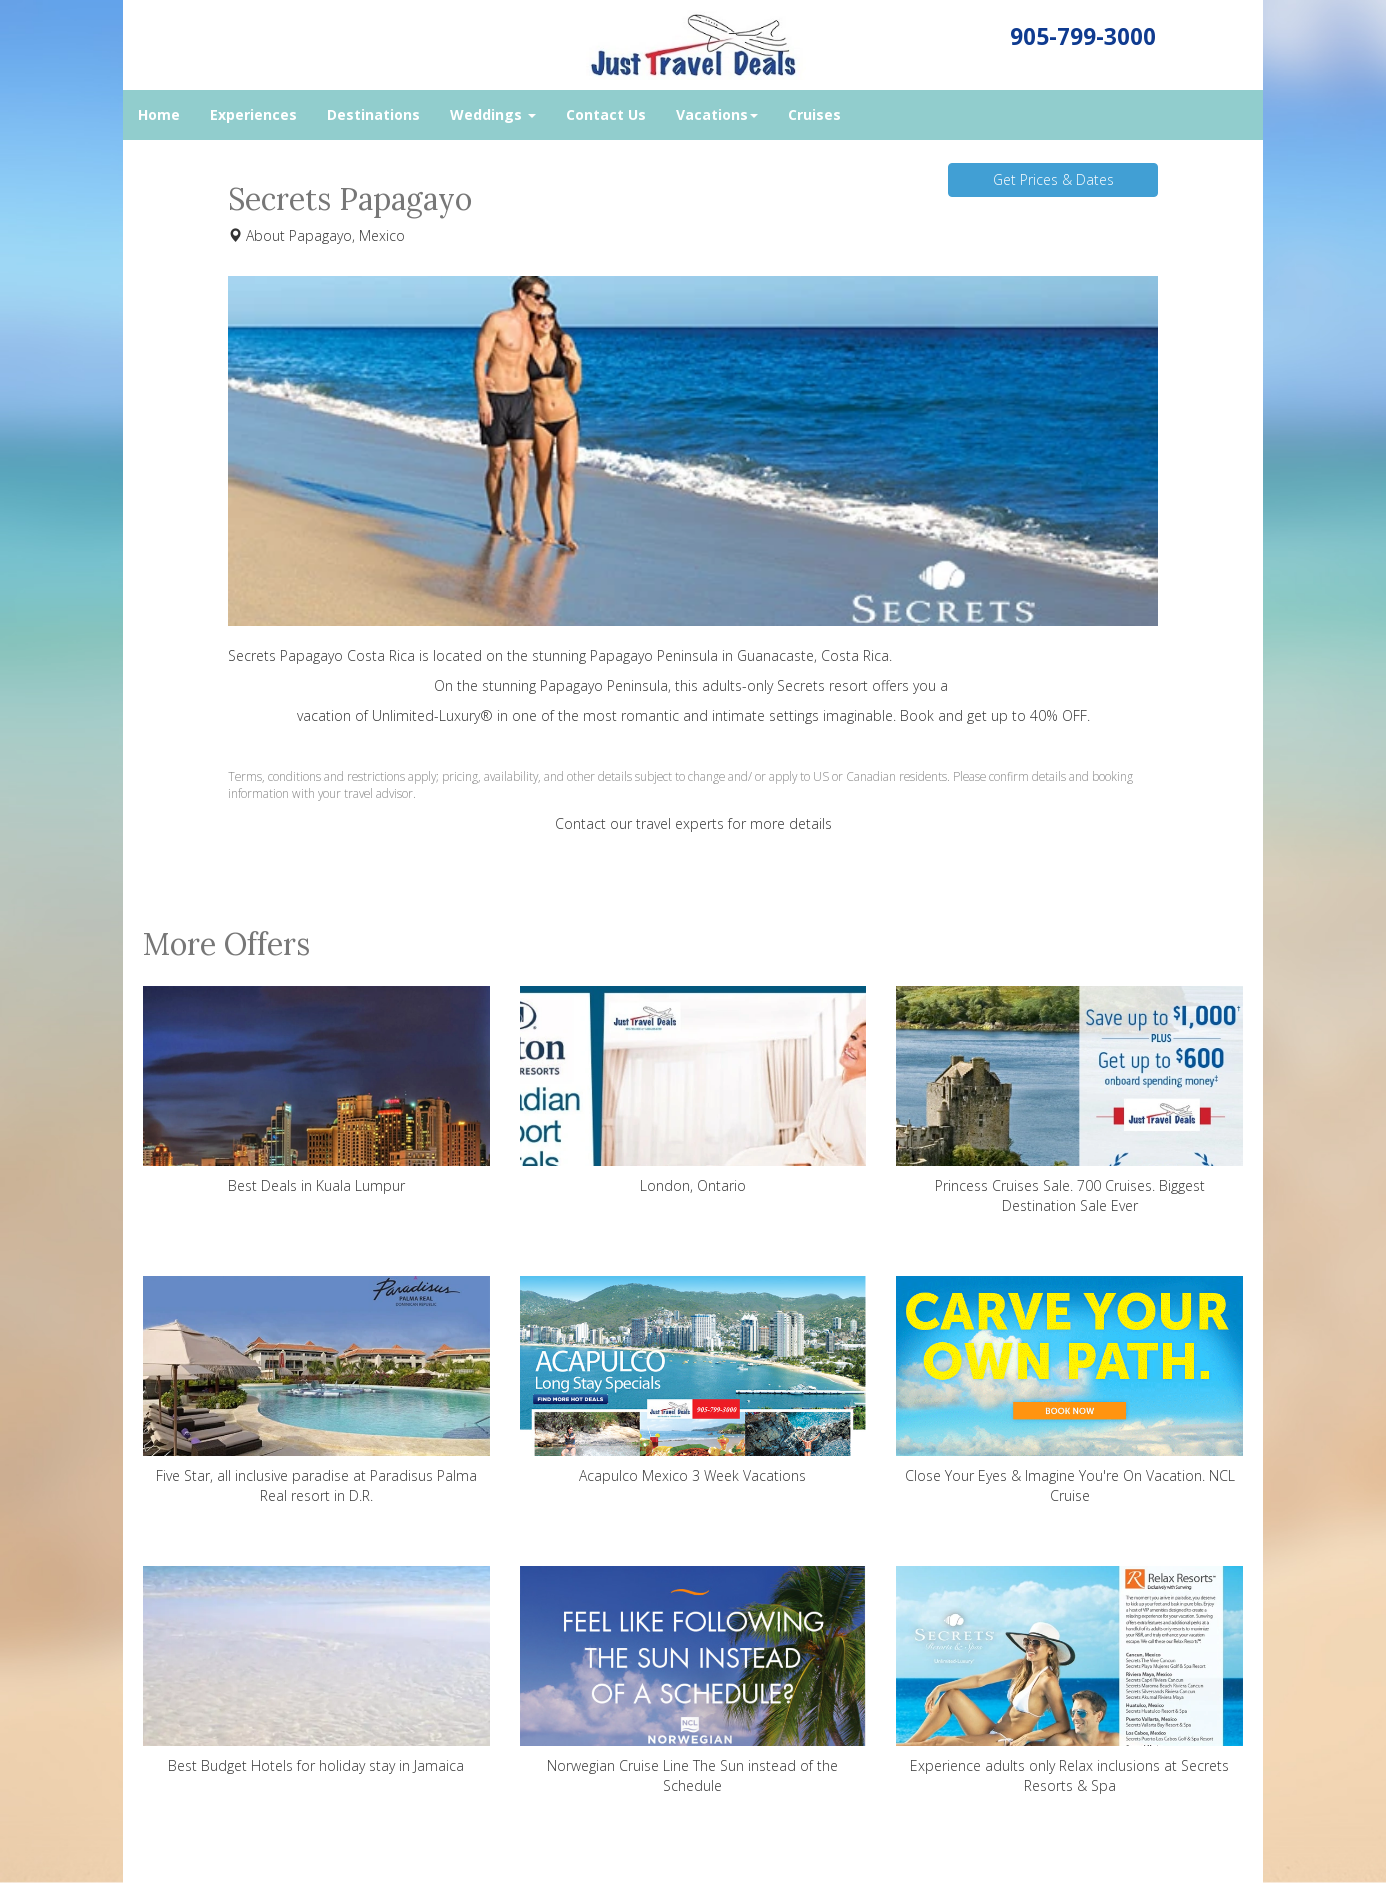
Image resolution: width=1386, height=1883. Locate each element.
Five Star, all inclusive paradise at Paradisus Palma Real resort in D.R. (316, 1390)
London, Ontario (693, 1090)
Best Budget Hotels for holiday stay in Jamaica (316, 1670)
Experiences (253, 114)
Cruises (814, 114)
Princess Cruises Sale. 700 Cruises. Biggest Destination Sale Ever (1069, 1100)
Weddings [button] (493, 114)
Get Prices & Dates (1053, 179)
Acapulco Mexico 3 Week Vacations (693, 1380)
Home (159, 114)
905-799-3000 (1083, 36)
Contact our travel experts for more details (693, 823)
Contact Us (606, 114)
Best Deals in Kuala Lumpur (316, 1090)
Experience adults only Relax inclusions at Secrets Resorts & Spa (1069, 1680)
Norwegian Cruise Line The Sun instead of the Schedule (693, 1680)
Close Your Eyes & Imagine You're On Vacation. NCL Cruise (1069, 1390)
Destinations (373, 114)
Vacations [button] (717, 114)
